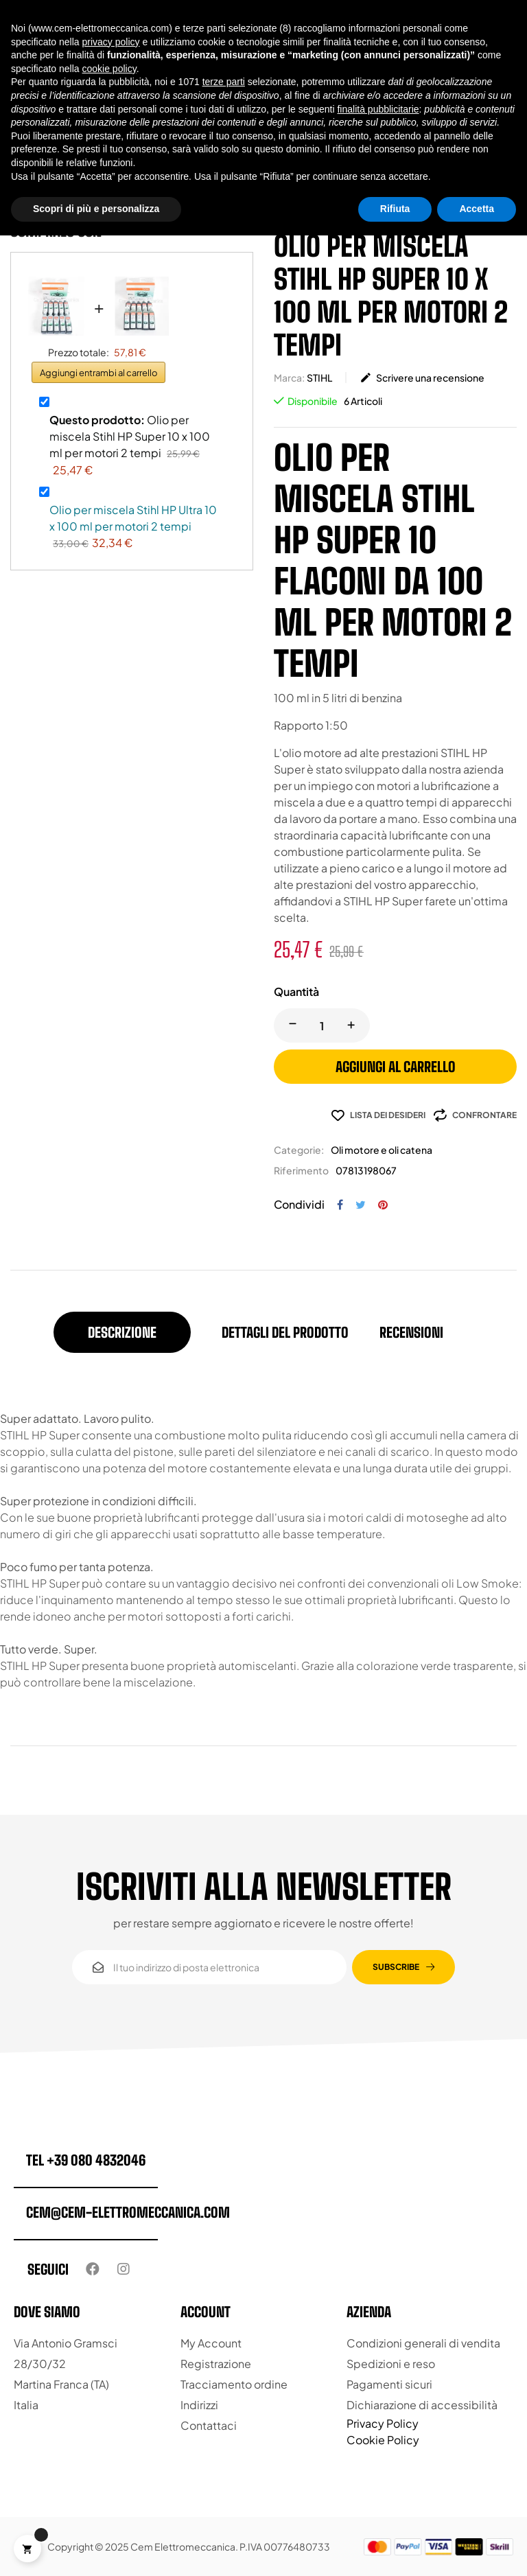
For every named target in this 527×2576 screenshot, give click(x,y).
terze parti (223, 81)
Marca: (289, 377)
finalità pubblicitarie (378, 109)
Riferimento (301, 1170)
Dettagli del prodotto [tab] (285, 1332)
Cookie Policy (383, 2440)
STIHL (319, 377)
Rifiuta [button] (395, 208)
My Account (211, 2343)
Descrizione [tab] (122, 1332)
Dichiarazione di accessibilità (422, 2405)
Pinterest (383, 1204)
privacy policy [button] (111, 41)
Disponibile (313, 401)
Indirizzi (199, 2405)
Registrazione (215, 2363)
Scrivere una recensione (422, 377)
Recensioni (411, 1332)
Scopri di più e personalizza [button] (96, 208)
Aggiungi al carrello (396, 1066)
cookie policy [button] (109, 68)
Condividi (340, 1204)
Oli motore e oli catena (381, 1150)
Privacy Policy (383, 2423)
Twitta (360, 1204)
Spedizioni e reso (391, 2363)
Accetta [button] (476, 208)
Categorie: (299, 1150)
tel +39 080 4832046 (85, 2160)
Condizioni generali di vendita (423, 2343)
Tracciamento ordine (234, 2384)
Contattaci (208, 2425)
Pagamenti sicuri (389, 2384)
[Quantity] (322, 1025)
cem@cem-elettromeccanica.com (128, 2212)
